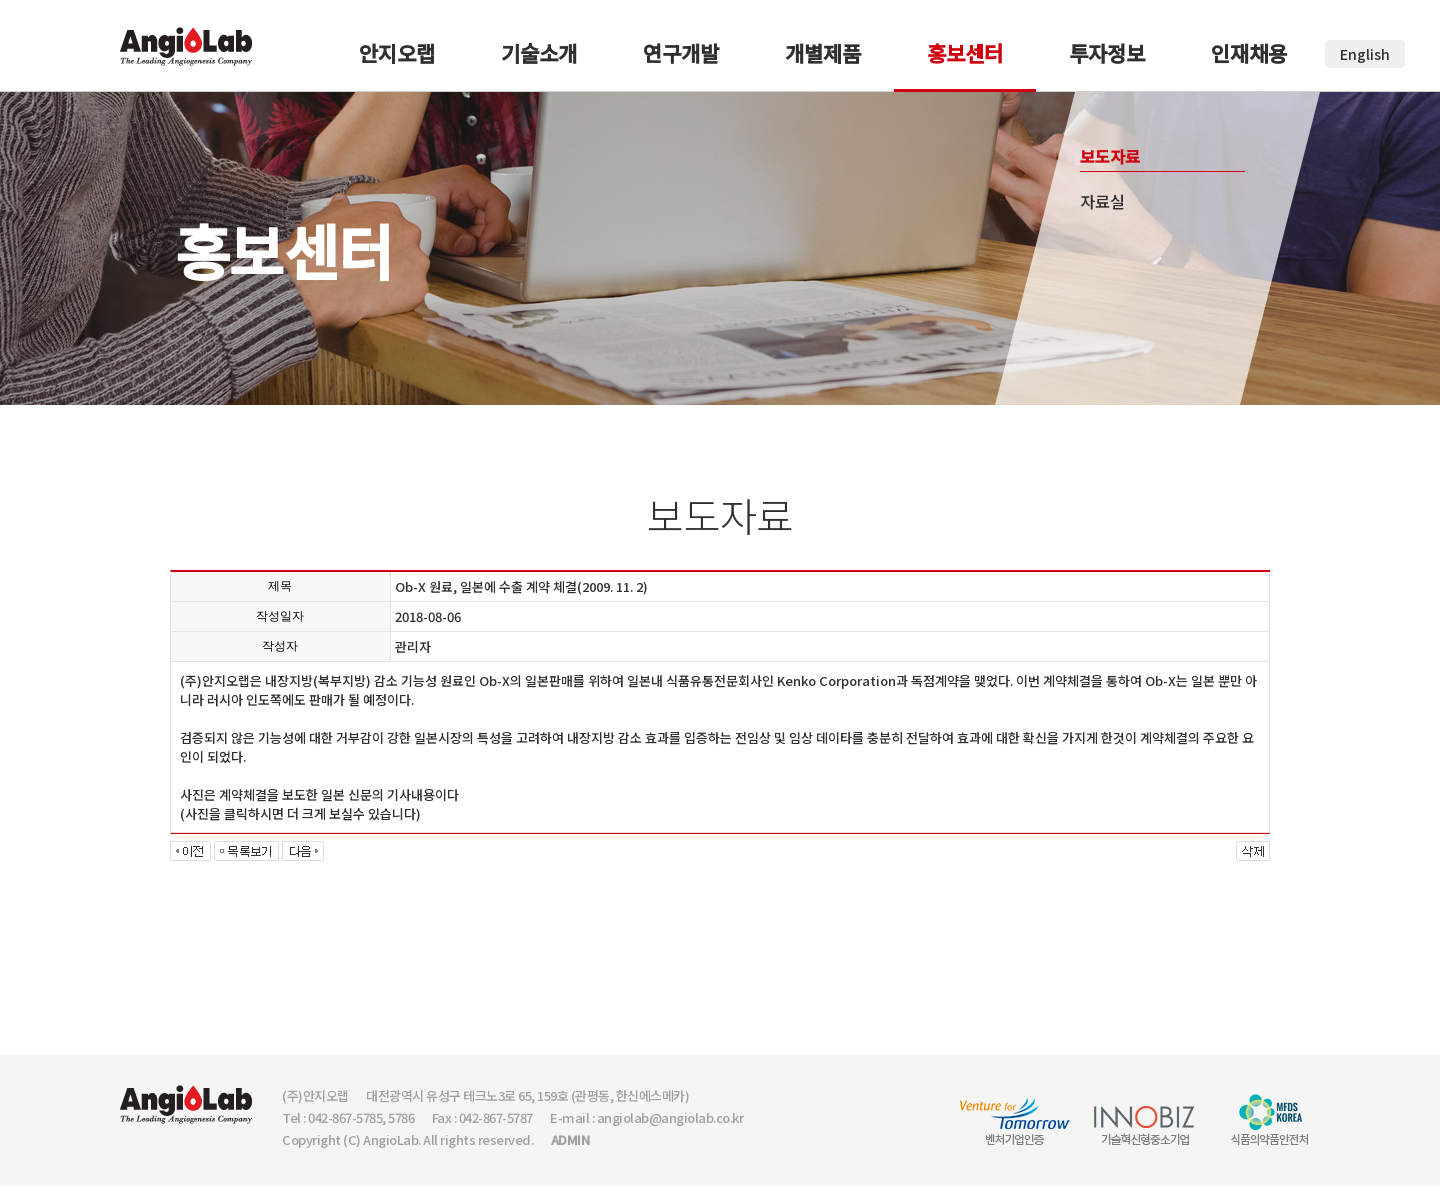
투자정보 (1107, 53)
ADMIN (570, 1139)
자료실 (1102, 201)
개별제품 (823, 53)
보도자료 (1110, 156)
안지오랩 (397, 53)
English (1365, 54)
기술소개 (539, 53)
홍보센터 (965, 53)
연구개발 (681, 53)
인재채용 (1249, 53)
